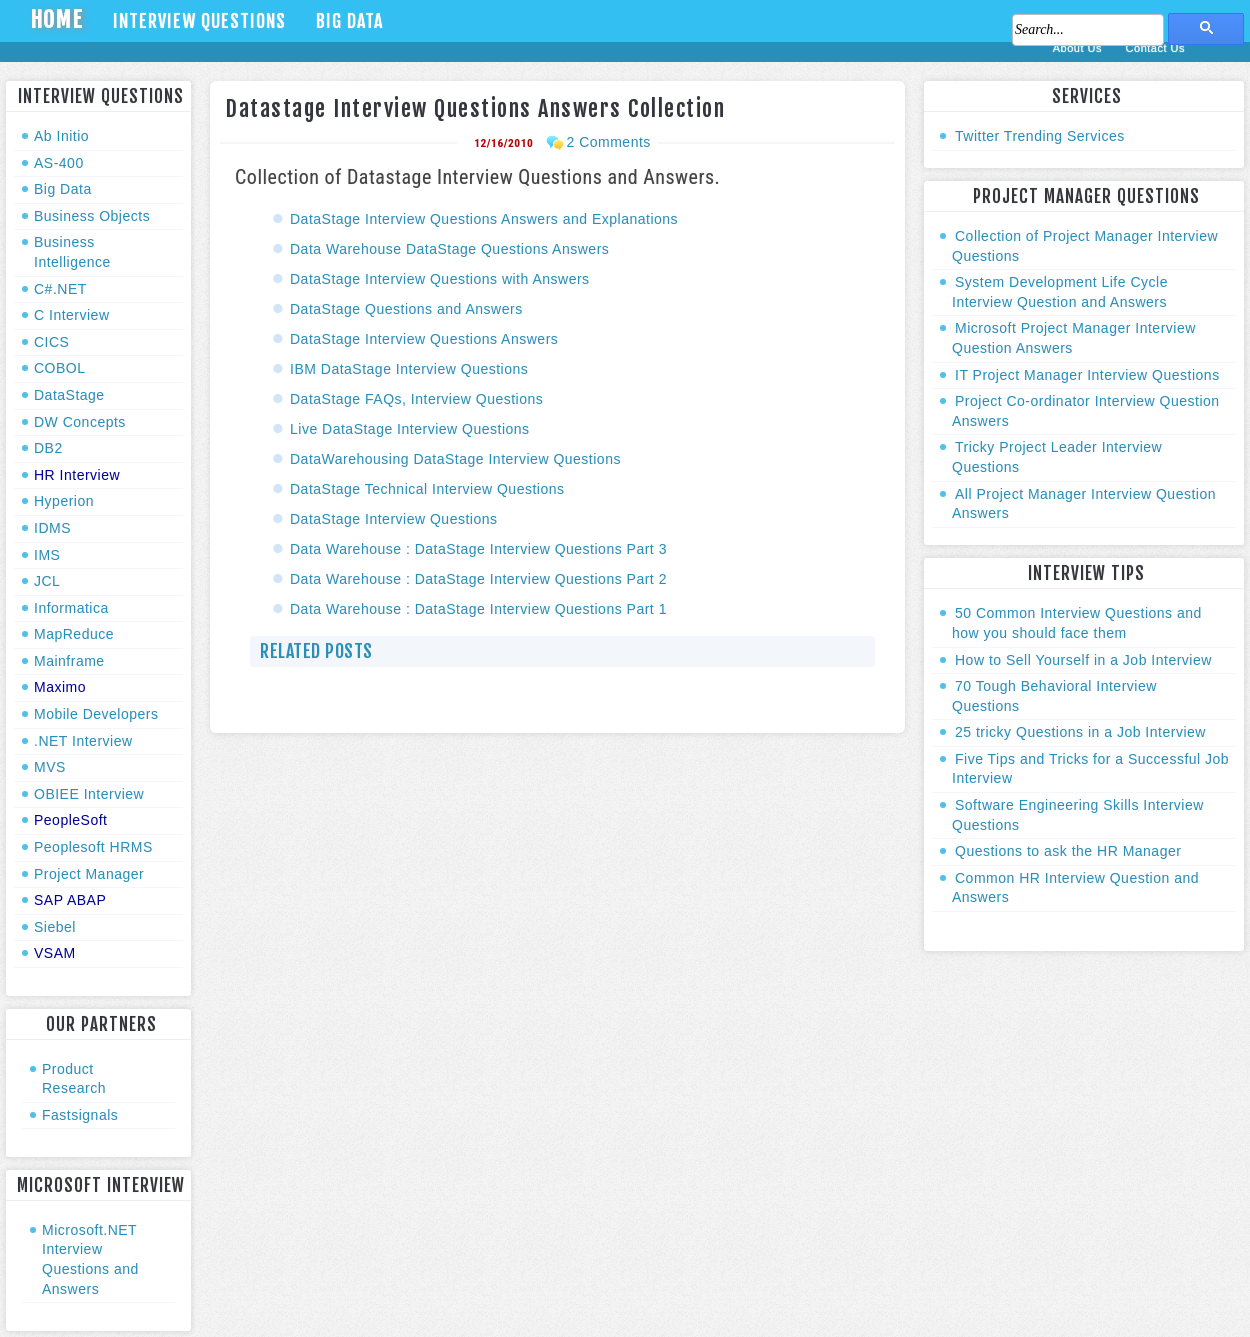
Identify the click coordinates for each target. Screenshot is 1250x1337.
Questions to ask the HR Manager (1068, 851)
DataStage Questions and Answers (406, 309)
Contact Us (1155, 48)
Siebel (55, 927)
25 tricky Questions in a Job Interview (1080, 732)
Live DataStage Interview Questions (410, 429)
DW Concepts (80, 422)
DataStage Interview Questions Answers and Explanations (484, 219)
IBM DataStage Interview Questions (409, 369)
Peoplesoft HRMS (93, 847)
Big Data (349, 21)
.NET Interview (83, 741)
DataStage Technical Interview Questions (427, 489)
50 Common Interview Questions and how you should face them (1077, 623)
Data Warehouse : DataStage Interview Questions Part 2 (478, 579)
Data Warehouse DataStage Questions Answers (452, 249)
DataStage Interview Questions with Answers (440, 279)
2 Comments (608, 142)
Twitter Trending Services (1040, 136)
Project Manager (89, 874)
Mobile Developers (96, 714)
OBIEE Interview (89, 794)
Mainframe (69, 661)
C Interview (72, 315)
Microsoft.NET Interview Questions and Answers (90, 1259)
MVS (50, 767)
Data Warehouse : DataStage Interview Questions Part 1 (478, 609)
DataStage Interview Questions (394, 519)
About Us (1079, 48)
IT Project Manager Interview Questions (1087, 375)
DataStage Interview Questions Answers (424, 339)
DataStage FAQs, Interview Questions (416, 399)
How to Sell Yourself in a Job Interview (1083, 660)
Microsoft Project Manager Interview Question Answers (1074, 338)
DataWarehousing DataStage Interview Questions (455, 459)
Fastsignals (80, 1115)
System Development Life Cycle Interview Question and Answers (1060, 292)
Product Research (74, 1079)
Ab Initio (61, 136)
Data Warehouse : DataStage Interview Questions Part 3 (478, 549)
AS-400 (59, 163)
